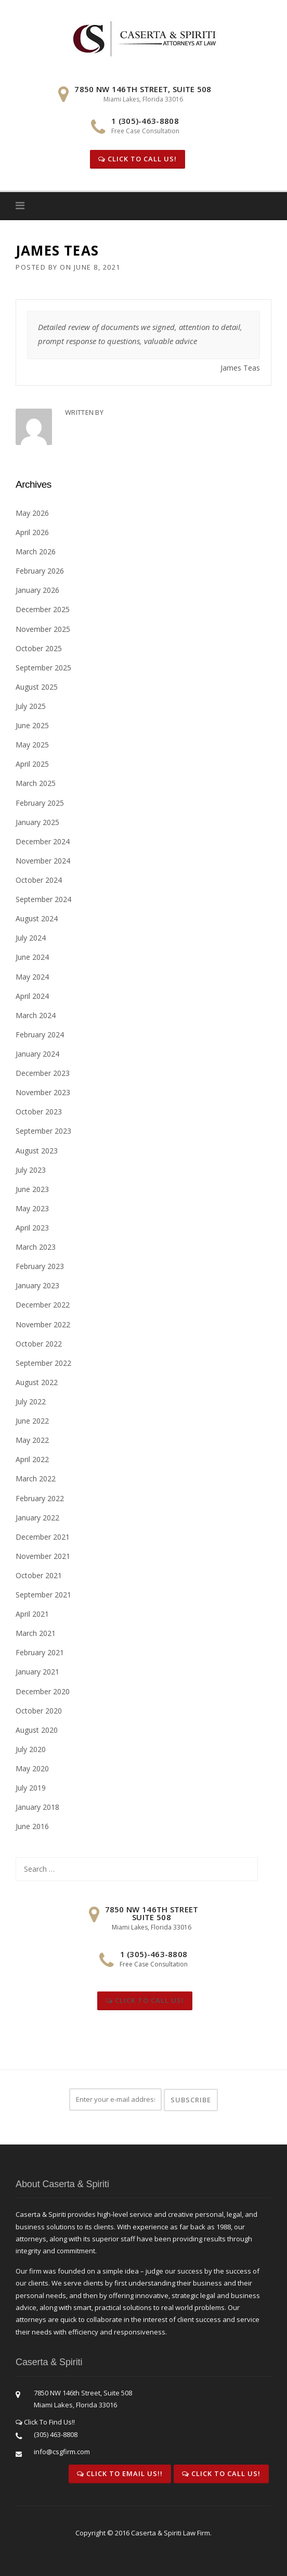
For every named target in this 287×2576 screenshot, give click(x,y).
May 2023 (32, 1208)
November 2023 (43, 1092)
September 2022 (43, 1363)
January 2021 (37, 1672)
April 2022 (32, 1459)
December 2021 (43, 1537)
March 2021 (36, 1633)
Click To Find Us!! (45, 2422)
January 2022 (37, 1517)
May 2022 (32, 1440)
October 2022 (39, 1344)
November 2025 (43, 629)
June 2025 (32, 725)
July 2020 (31, 1749)
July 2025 (31, 706)
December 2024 (43, 841)
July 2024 (31, 938)
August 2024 (37, 918)
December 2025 (43, 609)
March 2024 (36, 1015)
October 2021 (39, 1575)
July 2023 (31, 1170)
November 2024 (43, 861)
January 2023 (37, 1285)
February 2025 (40, 803)
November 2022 (43, 1324)
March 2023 (36, 1247)
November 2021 (43, 1556)
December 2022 (43, 1305)
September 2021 (43, 1595)
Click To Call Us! (137, 158)
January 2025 (37, 822)
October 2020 (39, 1711)
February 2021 (40, 1652)
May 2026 (32, 513)
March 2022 (36, 1478)
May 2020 (32, 1768)
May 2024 (32, 977)
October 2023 (39, 1111)
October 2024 (39, 880)
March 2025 (36, 783)
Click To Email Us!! (120, 2473)
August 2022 (37, 1382)
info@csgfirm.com (62, 2451)
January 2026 (37, 590)
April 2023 (32, 1228)
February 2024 (40, 1034)
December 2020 (43, 1691)
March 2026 (36, 551)
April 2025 (32, 764)
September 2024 (43, 899)
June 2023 (32, 1189)
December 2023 (43, 1073)
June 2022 (32, 1421)
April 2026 (32, 532)
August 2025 (37, 687)
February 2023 (40, 1266)
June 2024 (32, 957)
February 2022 (40, 1498)
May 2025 (32, 745)
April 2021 (32, 1614)
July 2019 (31, 1788)
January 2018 (37, 1807)
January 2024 (37, 1054)
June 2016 (32, 1826)
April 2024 (32, 996)
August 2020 (37, 1730)
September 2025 (43, 667)
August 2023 (37, 1151)
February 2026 (40, 571)
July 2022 (31, 1401)
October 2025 (39, 648)
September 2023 (43, 1131)
